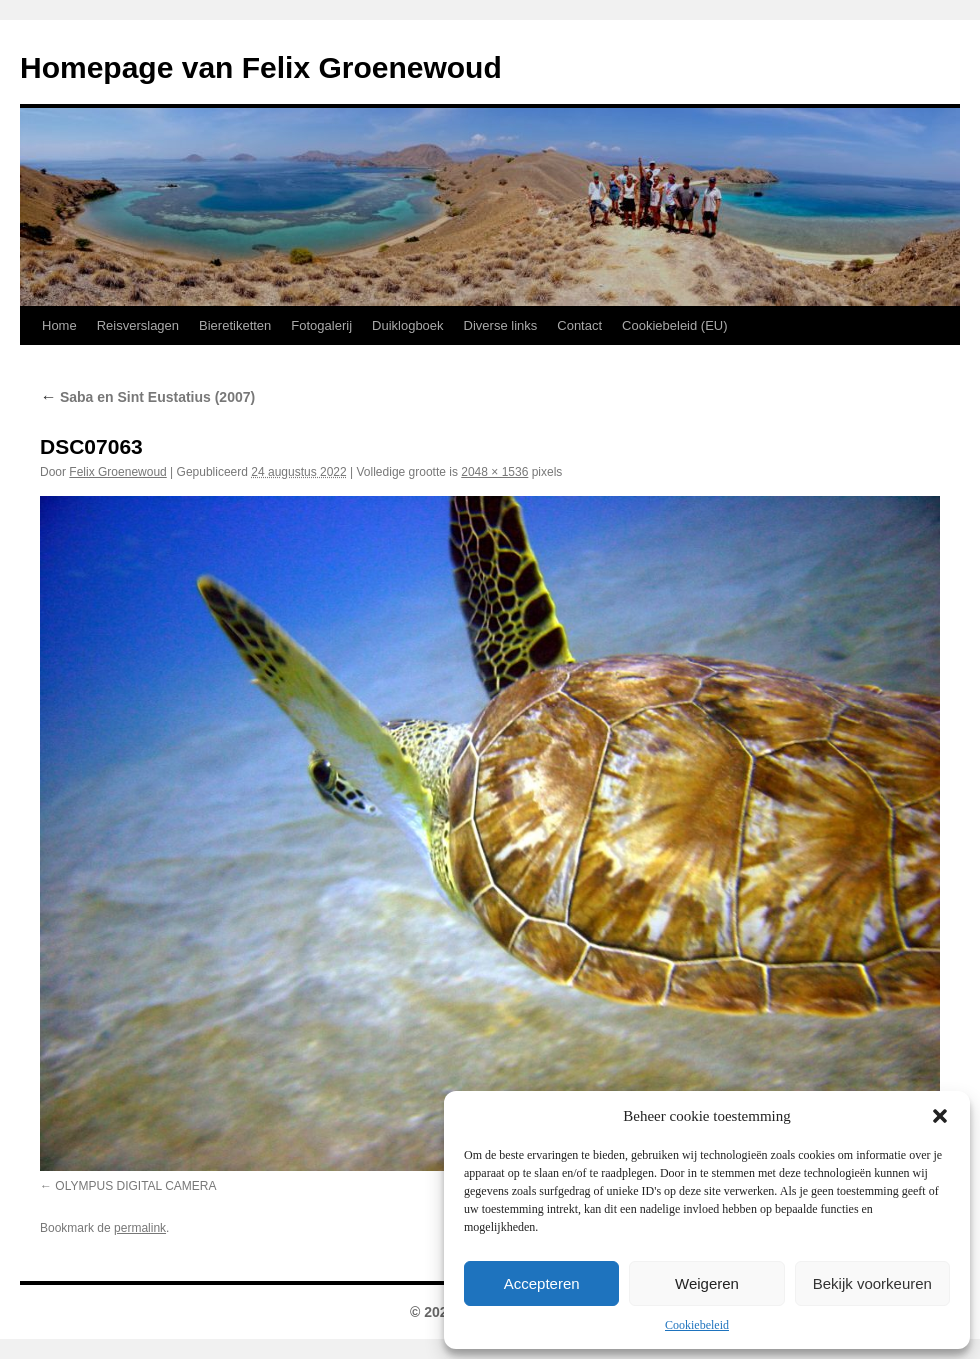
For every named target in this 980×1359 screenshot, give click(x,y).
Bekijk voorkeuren (872, 1283)
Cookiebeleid (697, 1325)
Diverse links (501, 325)
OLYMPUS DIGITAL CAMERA (135, 1186)
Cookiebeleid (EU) (675, 325)
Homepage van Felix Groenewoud (261, 67)
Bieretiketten (235, 325)
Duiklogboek (408, 325)
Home (59, 325)
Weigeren (707, 1283)
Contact (579, 325)
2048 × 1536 (494, 472)
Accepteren (542, 1283)
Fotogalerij (321, 325)
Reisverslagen (138, 325)
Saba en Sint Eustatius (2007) (147, 397)
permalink (140, 1228)
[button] (940, 1116)
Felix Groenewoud (117, 472)
